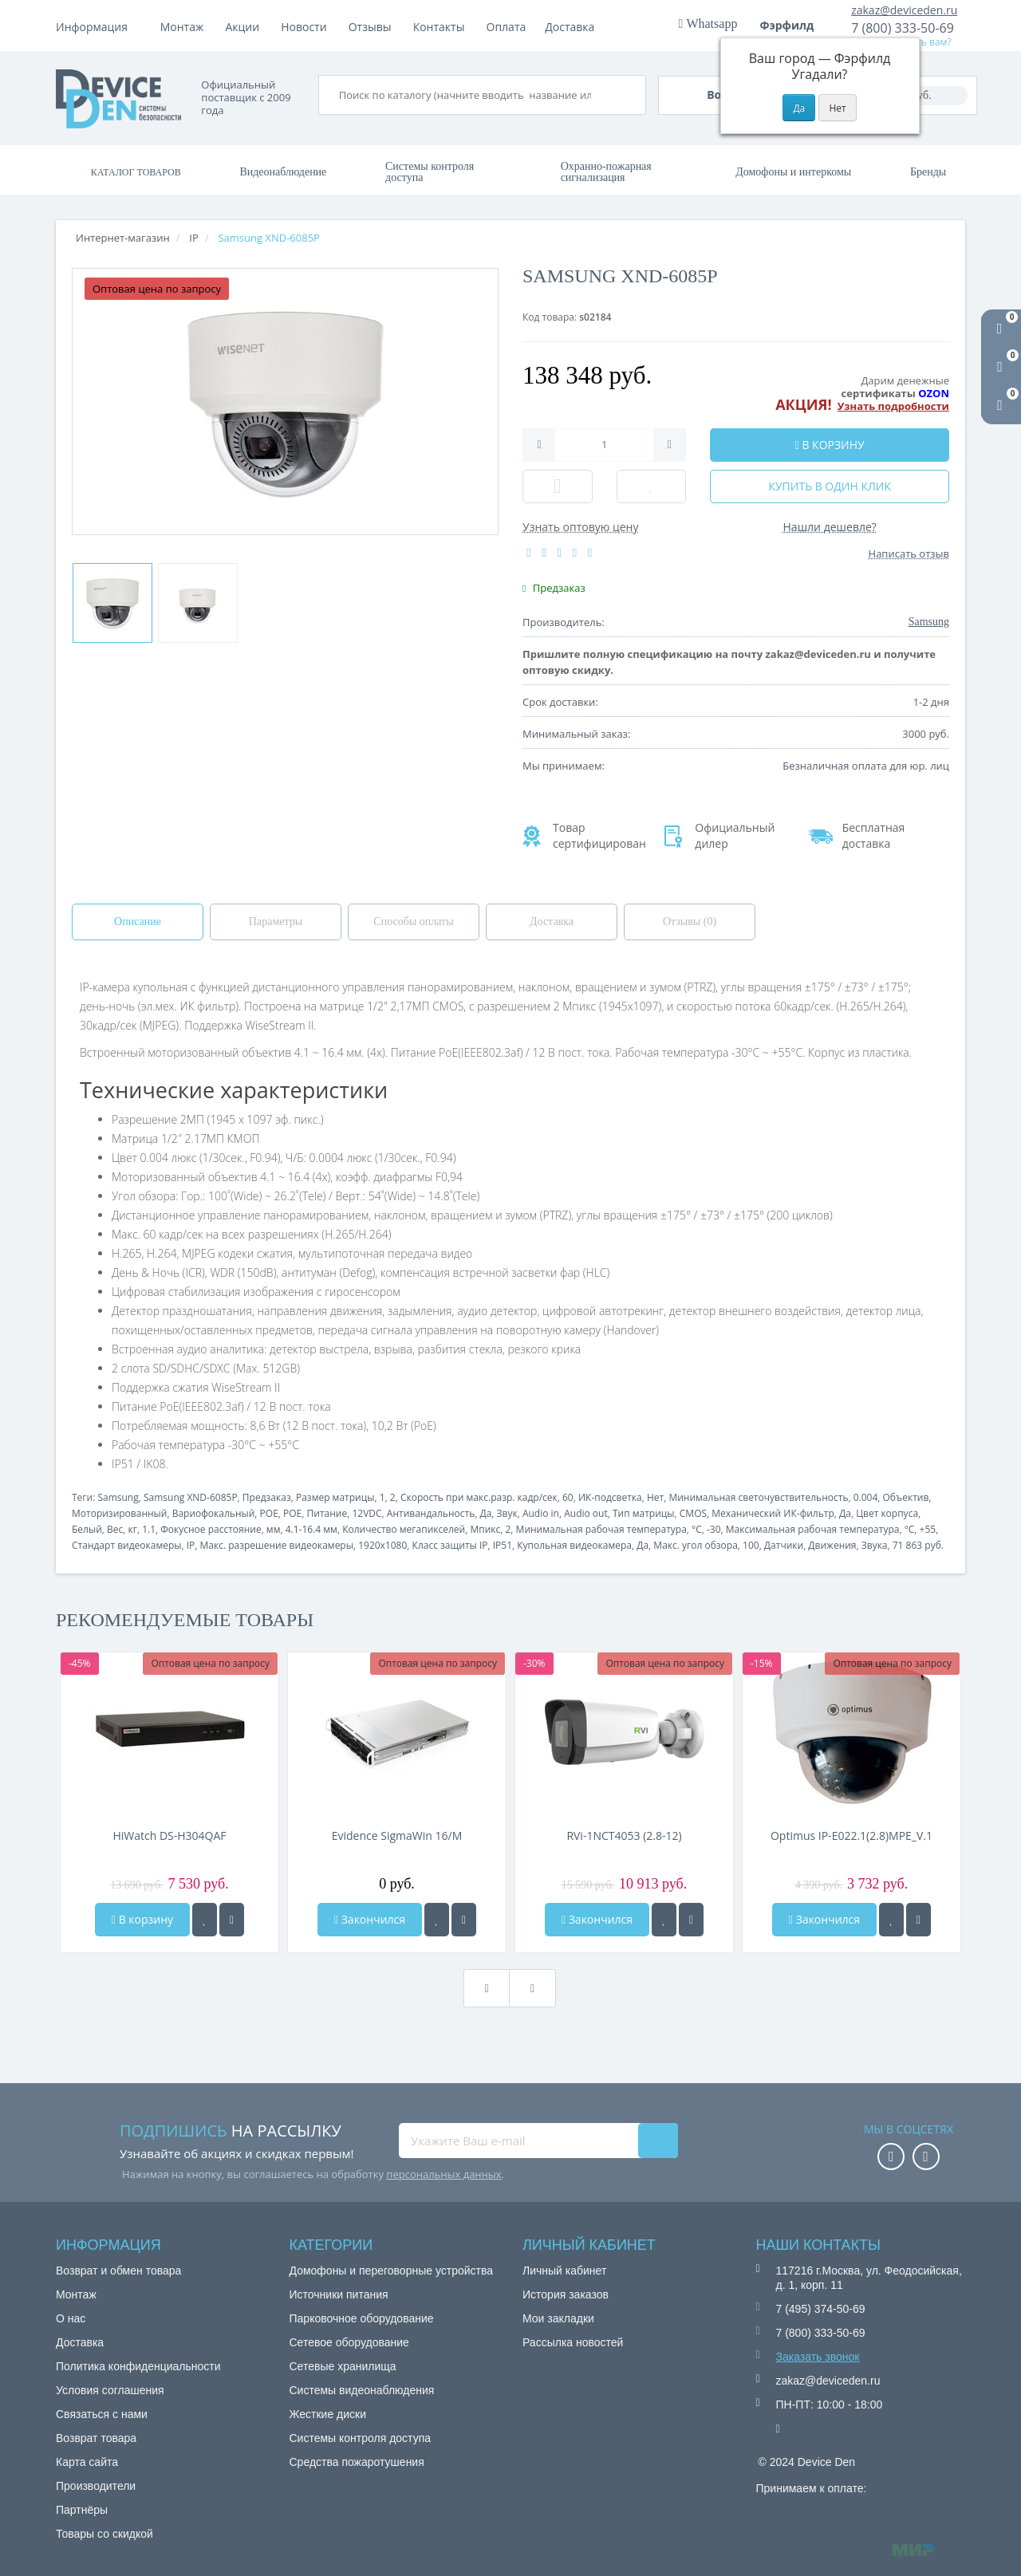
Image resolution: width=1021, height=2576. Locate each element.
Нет (655, 1497)
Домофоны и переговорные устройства (392, 2270)
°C (697, 1529)
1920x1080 (382, 1545)
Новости (436, 26)
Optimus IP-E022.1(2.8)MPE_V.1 (851, 1835)
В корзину (142, 1919)
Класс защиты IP (450, 1545)
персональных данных (443, 2174)
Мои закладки (558, 2318)
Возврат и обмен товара (118, 2270)
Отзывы (502, 26)
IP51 (502, 1545)
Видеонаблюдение (282, 172)
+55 (928, 1529)
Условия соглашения (110, 2390)
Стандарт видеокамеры (126, 1545)
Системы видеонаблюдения (362, 2390)
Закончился (369, 1919)
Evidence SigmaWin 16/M (397, 1835)
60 (568, 1497)
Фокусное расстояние (210, 1529)
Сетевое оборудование (349, 2342)
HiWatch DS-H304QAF (169, 1835)
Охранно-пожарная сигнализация (606, 171)
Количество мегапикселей (403, 1529)
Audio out (586, 1513)
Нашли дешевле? (830, 526)
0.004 (865, 1497)
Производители (96, 2485)
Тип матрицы (644, 1513)
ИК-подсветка (610, 1497)
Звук (507, 1513)
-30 (714, 1529)
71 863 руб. (918, 1545)
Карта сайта (87, 2462)
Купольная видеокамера (574, 1545)
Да (485, 1513)
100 (751, 1545)
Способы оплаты (413, 922)
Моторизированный (119, 1513)
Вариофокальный (213, 1513)
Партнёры (82, 2509)
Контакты (571, 26)
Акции (375, 26)
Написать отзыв (909, 553)
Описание (137, 922)
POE (269, 1513)
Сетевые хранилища (343, 2366)
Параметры (275, 922)
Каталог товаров (136, 172)
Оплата (245, 26)
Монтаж (182, 26)
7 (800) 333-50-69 (902, 28)
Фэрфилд (793, 25)
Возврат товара (96, 2438)
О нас (70, 2318)
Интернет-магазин (123, 237)
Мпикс (485, 1529)
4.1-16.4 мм (311, 1529)
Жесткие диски (328, 2414)
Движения (832, 1545)
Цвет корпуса (887, 1513)
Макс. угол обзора (695, 1545)
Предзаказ (266, 1497)
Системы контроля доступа (429, 171)
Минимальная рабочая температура (601, 1529)
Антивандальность (431, 1513)
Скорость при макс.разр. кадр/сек (479, 1497)
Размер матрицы (335, 1497)
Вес (115, 1529)
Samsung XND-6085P (191, 1497)
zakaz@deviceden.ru (904, 10)
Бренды (928, 172)
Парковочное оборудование (362, 2318)
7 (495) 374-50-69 (820, 2308)
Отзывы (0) (689, 922)
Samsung (117, 1497)
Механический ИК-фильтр (773, 1513)
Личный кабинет (564, 2270)
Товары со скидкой (104, 2533)
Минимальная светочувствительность (758, 1497)
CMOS (693, 1513)
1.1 (149, 1529)
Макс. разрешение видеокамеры (276, 1545)
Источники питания (339, 2294)
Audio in (540, 1513)
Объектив (906, 1497)
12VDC (366, 1513)
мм (273, 1529)
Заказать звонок (818, 2356)
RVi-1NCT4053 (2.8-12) (623, 1835)
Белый (87, 1529)
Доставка (311, 26)
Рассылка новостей (572, 2342)
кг (132, 1529)
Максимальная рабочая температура (813, 1529)
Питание (327, 1513)
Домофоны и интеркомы (793, 172)
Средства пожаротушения (357, 2462)
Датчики (783, 1545)
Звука (874, 1545)
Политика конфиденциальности (138, 2366)
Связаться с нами (102, 2414)
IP (191, 1545)
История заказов (565, 2294)
